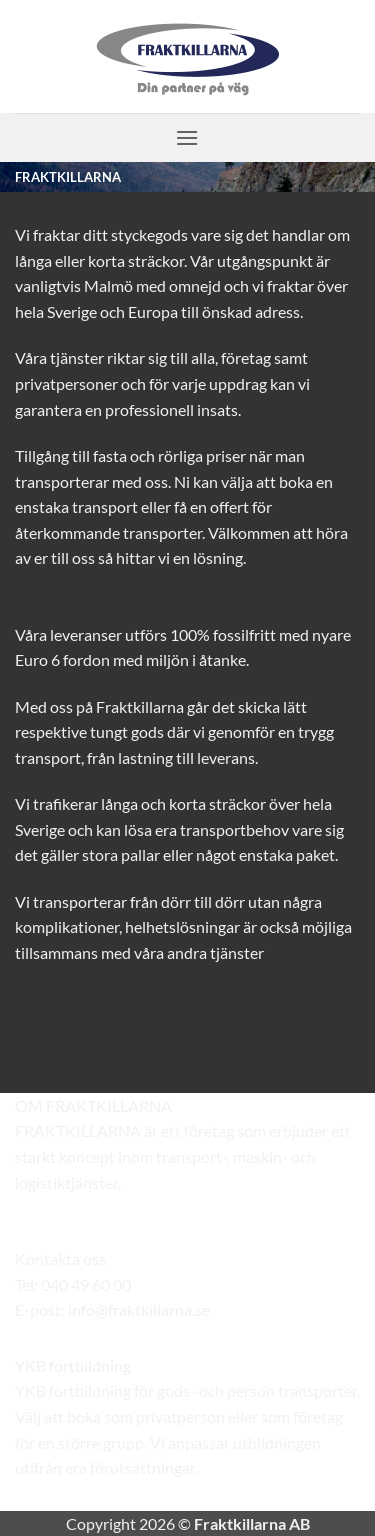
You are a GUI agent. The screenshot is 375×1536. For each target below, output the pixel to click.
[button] (187, 137)
